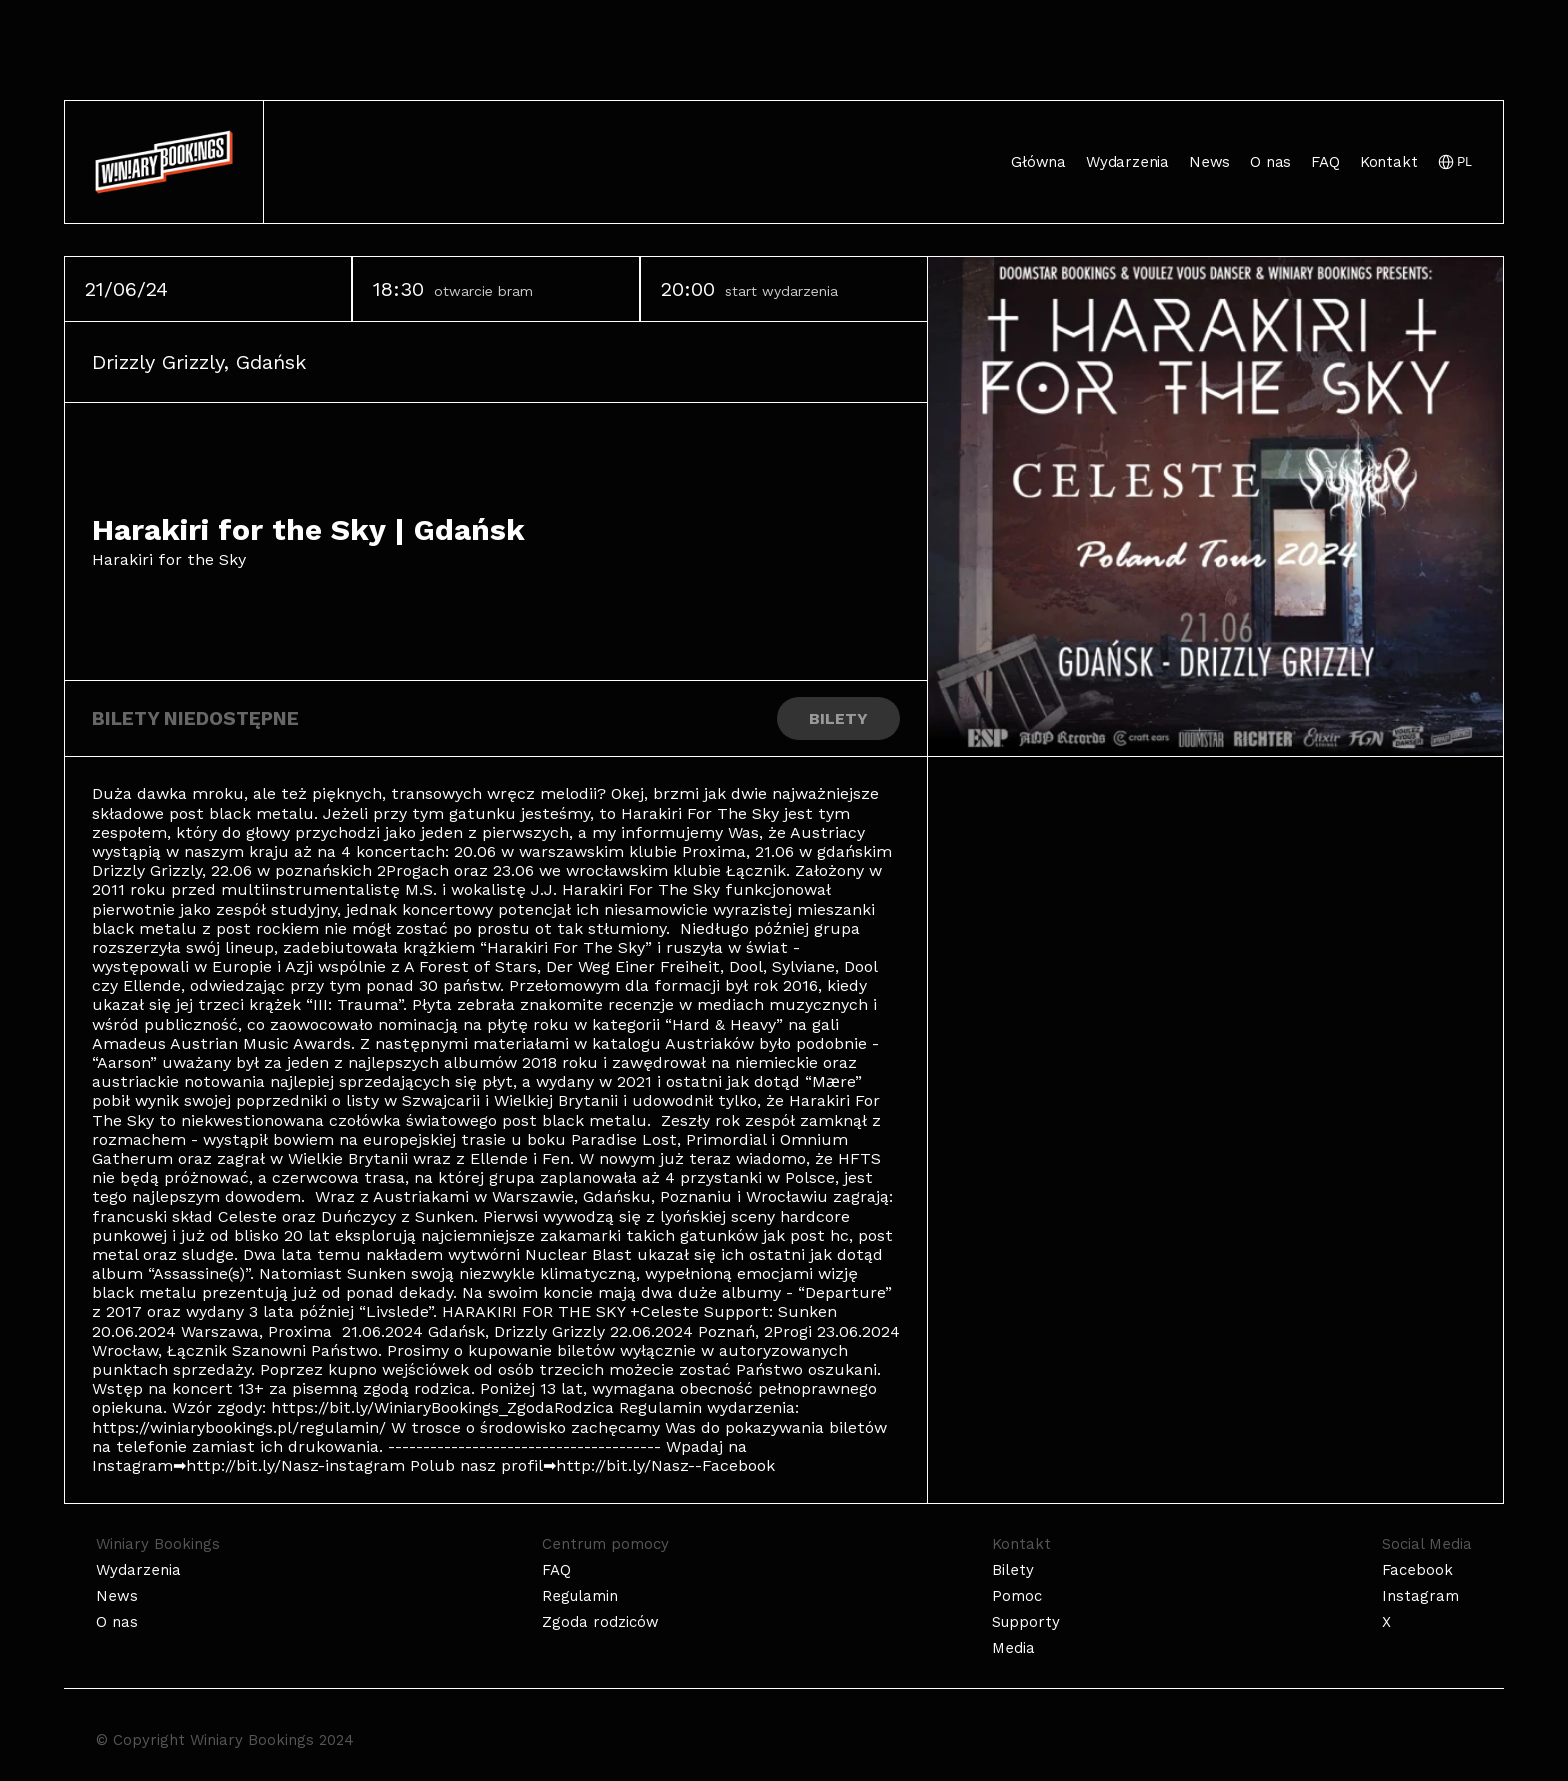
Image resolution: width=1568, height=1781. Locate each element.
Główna (1038, 162)
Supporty (1026, 1622)
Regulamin (580, 1596)
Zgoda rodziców (600, 1622)
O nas (1270, 162)
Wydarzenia (1127, 162)
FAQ (1325, 162)
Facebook (1417, 1570)
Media (1013, 1648)
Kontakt (1389, 162)
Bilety (1013, 1570)
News (1209, 162)
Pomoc (1017, 1596)
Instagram (1420, 1596)
